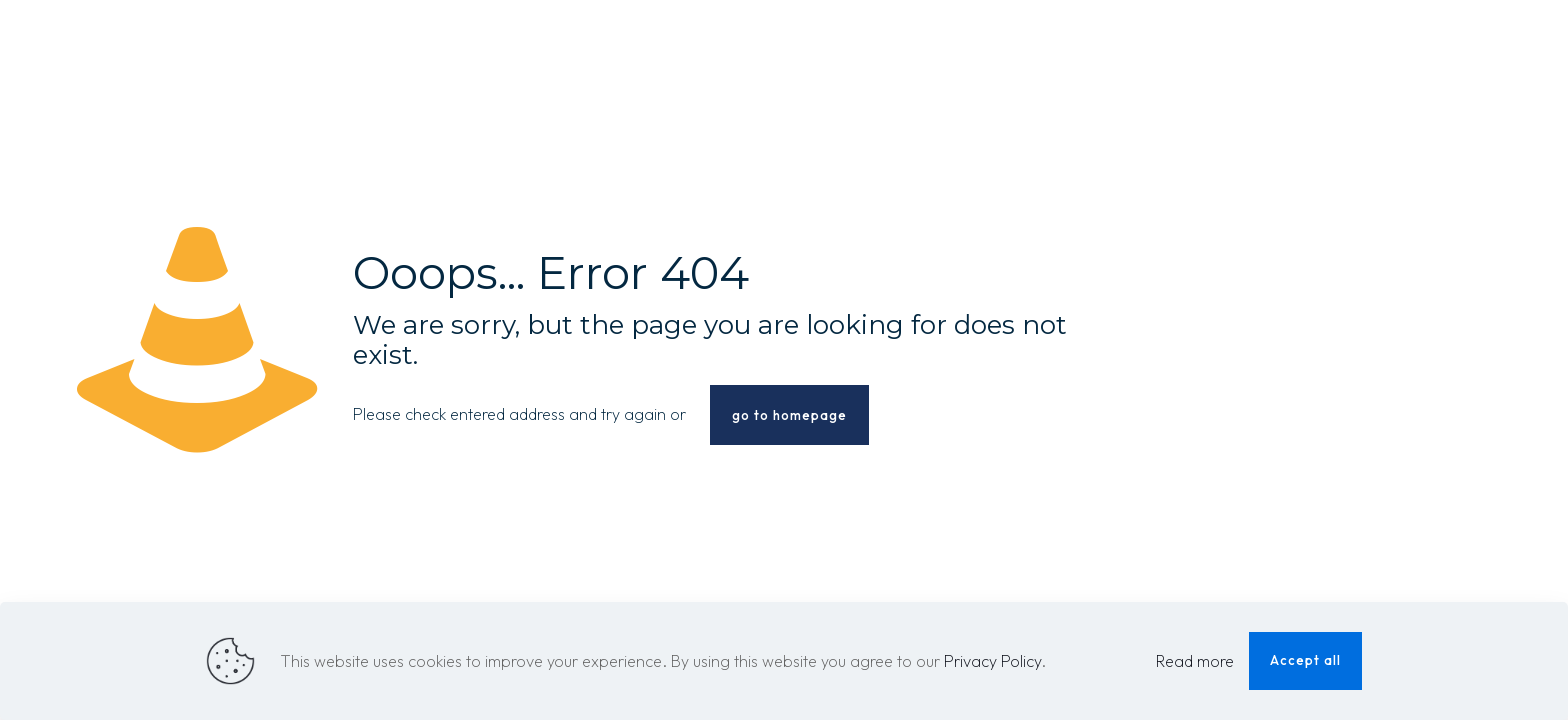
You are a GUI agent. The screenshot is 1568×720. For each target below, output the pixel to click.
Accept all (1305, 660)
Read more (1195, 661)
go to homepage (789, 415)
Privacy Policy (992, 661)
